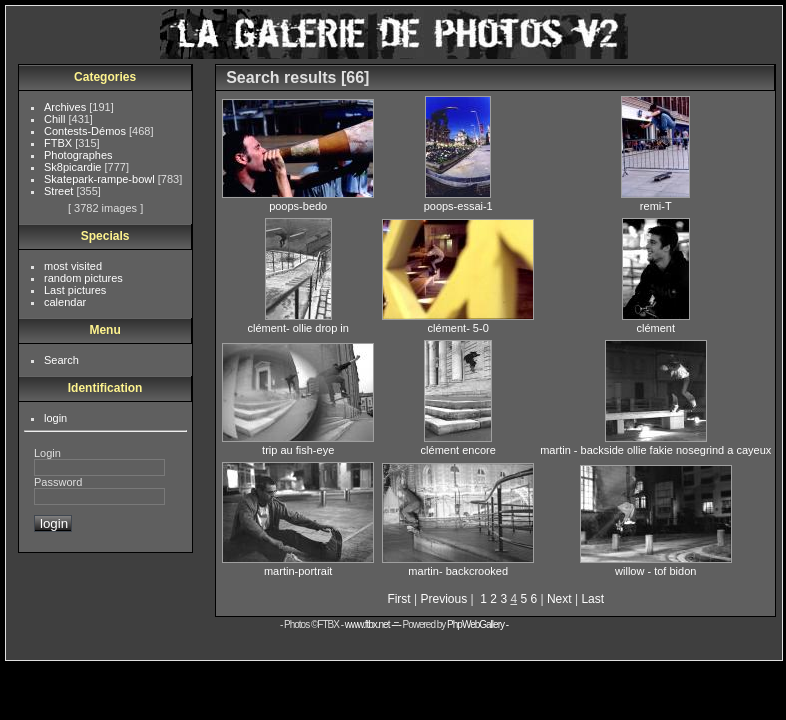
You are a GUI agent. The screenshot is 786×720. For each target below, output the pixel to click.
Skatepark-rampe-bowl (101, 179)
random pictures (83, 278)
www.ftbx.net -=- (374, 624)
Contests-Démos (86, 131)
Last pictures (75, 290)
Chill (56, 119)
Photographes (78, 155)
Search (61, 360)
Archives (66, 107)
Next (559, 599)
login (55, 418)
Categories (105, 77)
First (398, 599)
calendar (65, 302)
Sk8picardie (74, 167)
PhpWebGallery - (477, 624)
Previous (444, 599)
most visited (73, 266)
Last (592, 599)
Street (60, 191)
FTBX (59, 143)
